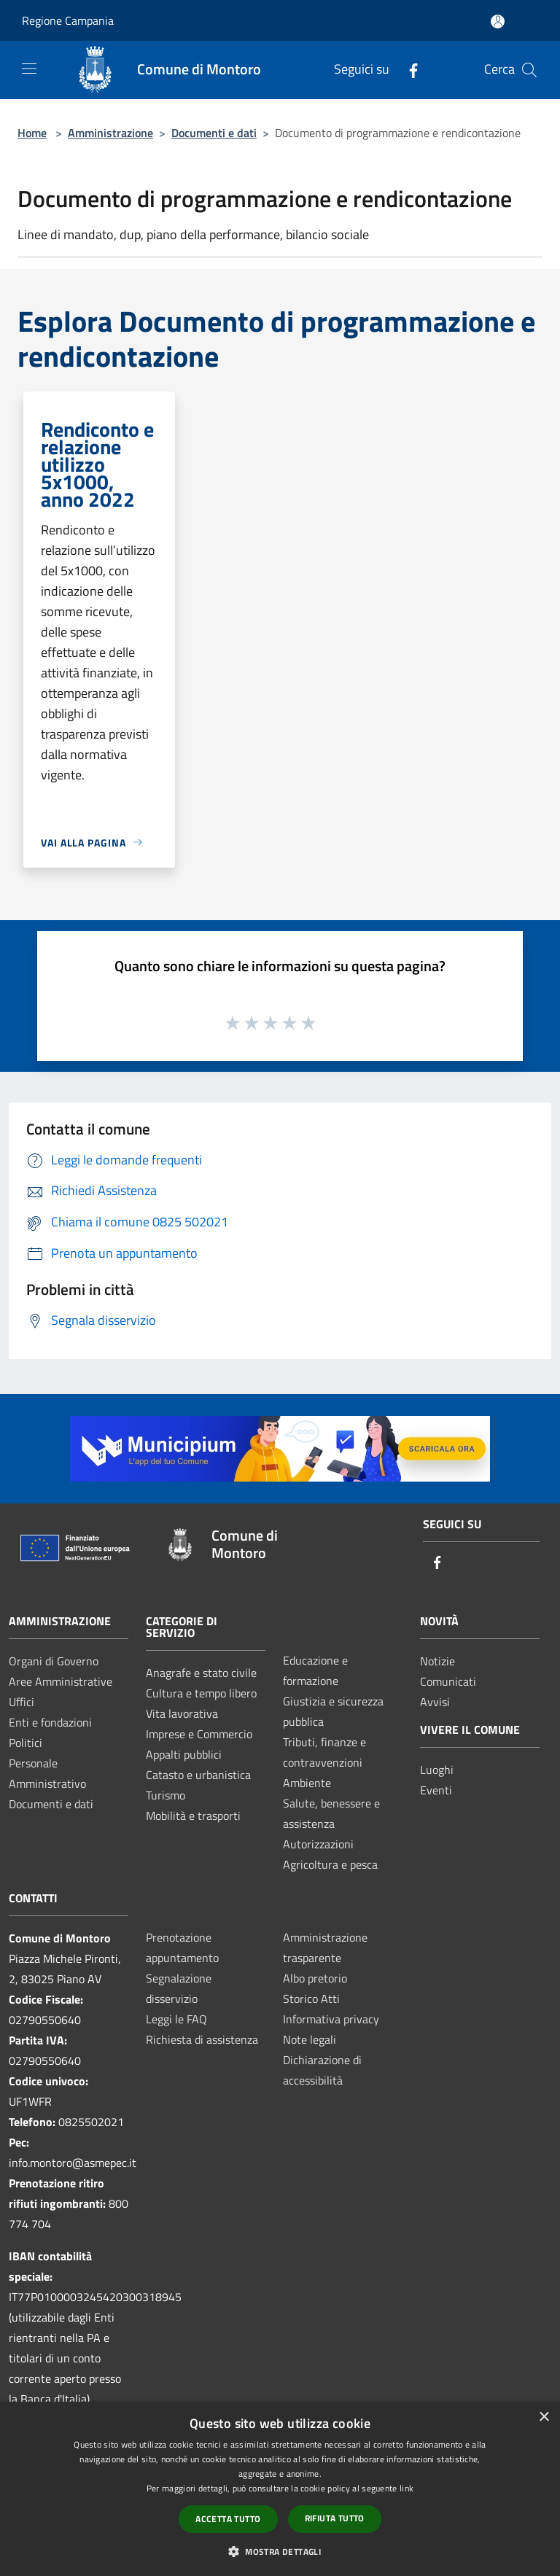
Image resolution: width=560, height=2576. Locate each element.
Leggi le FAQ (176, 2019)
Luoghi (437, 1769)
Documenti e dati (214, 132)
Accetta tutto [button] (227, 2519)
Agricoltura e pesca (330, 1864)
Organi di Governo (53, 1661)
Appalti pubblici (184, 1754)
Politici (25, 1742)
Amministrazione (110, 132)
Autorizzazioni (318, 1844)
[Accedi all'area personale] (498, 21)
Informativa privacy (331, 2019)
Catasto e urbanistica (198, 1774)
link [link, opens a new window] (406, 2488)
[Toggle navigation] (29, 68)
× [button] (543, 2417)
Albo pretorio (315, 1978)
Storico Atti (311, 1998)
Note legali (309, 2039)
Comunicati (448, 1681)
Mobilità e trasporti (193, 1815)
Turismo (165, 1795)
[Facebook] (407, 69)
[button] (280, 2551)
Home (32, 132)
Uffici (21, 1702)
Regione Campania (68, 20)
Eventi (436, 1790)
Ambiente (307, 1782)
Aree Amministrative (60, 1681)
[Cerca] (529, 70)
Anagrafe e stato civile (201, 1672)
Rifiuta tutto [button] (335, 2518)
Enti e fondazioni (50, 1722)
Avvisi (435, 1702)
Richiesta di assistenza (202, 2039)
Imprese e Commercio (199, 1734)
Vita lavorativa (182, 1713)
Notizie (437, 1661)
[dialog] (280, 2489)
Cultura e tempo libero (201, 1693)
